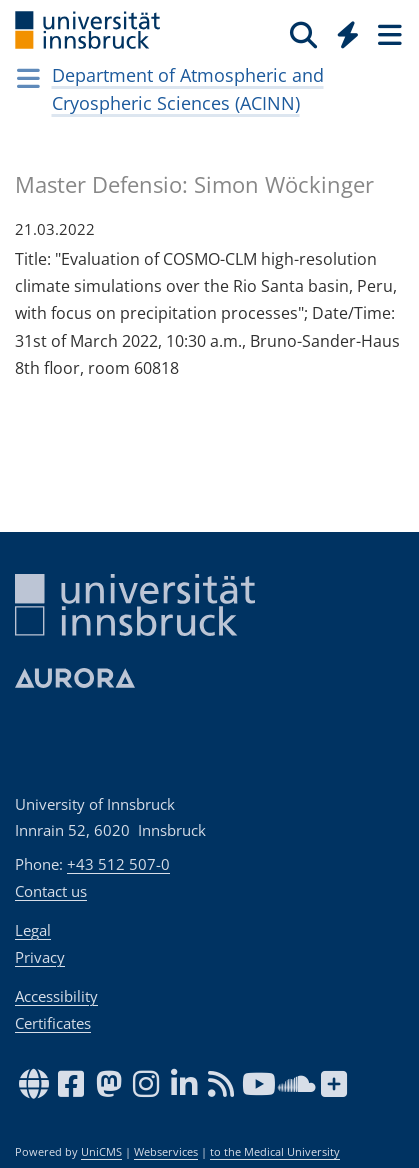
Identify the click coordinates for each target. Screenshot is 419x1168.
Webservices (166, 1152)
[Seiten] (388, 34)
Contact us (51, 891)
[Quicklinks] (348, 34)
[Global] (342, 31)
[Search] (303, 34)
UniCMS (101, 1152)
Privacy (40, 957)
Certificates (53, 1023)
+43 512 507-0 (118, 864)
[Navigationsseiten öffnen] (28, 78)
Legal (33, 930)
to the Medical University (275, 1152)
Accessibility (56, 996)
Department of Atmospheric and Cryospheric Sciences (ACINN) (188, 89)
